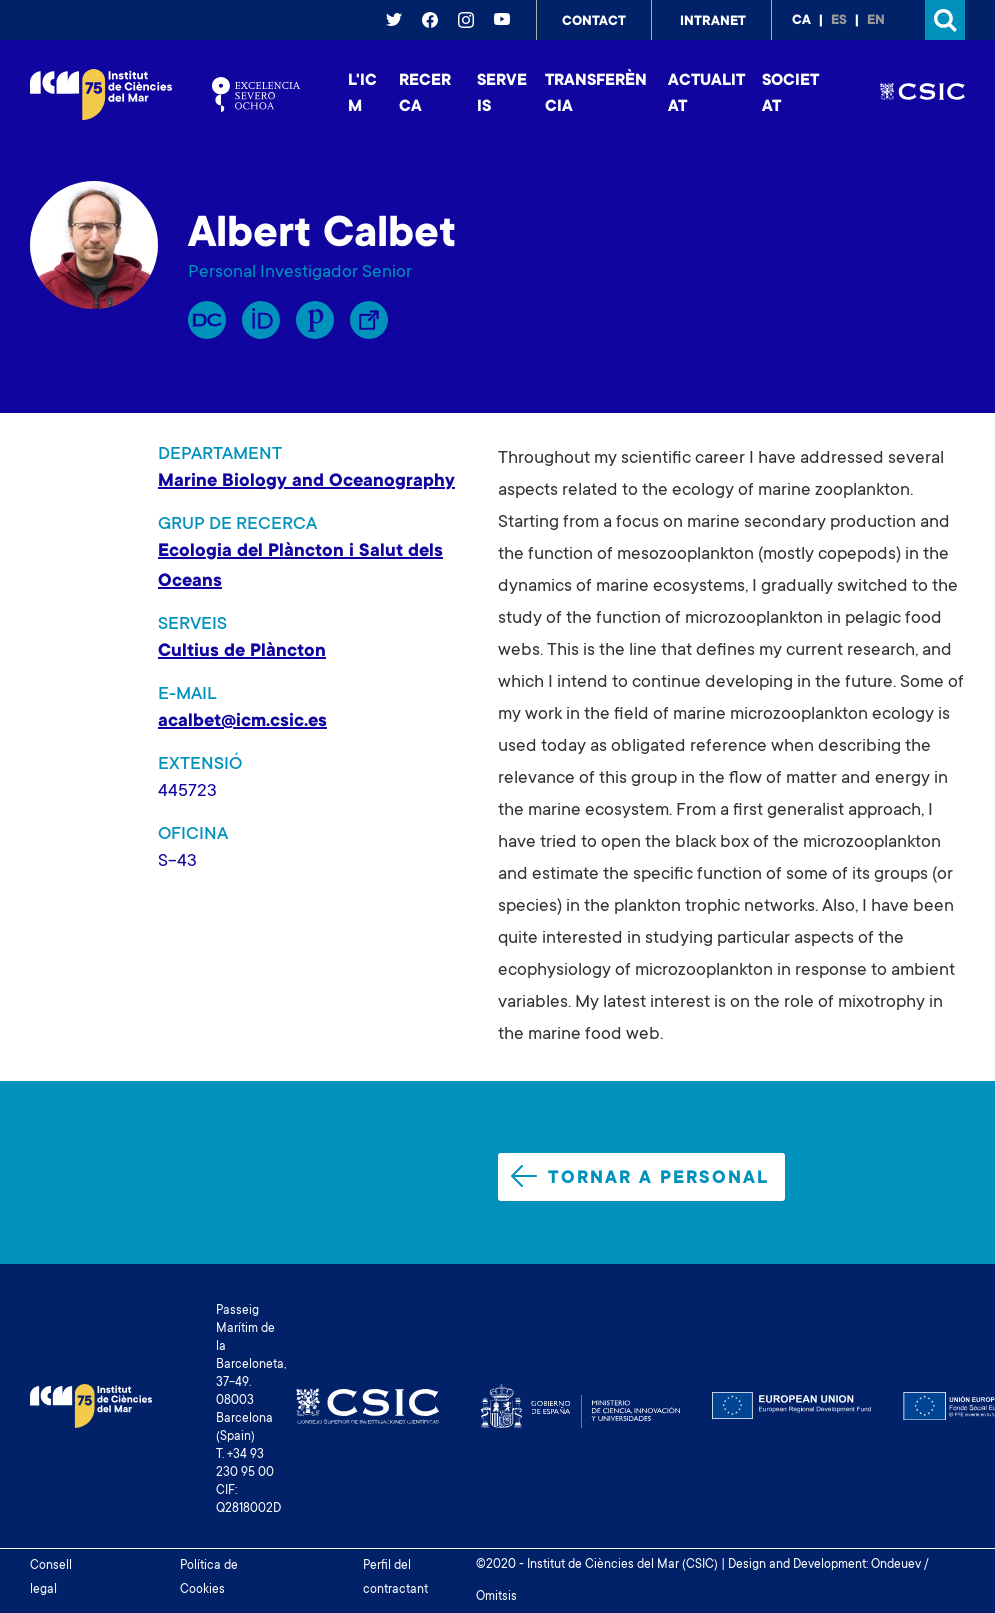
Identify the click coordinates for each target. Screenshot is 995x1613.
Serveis (502, 93)
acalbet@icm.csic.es (242, 722)
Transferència (596, 93)
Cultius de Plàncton (242, 652)
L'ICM (362, 93)
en (876, 21)
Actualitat (706, 93)
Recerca (425, 93)
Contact (594, 22)
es (839, 21)
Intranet (713, 22)
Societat (790, 93)
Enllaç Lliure (369, 320)
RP (207, 320)
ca (801, 21)
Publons (315, 320)
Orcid (261, 320)
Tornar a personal (640, 1177)
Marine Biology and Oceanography (306, 482)
